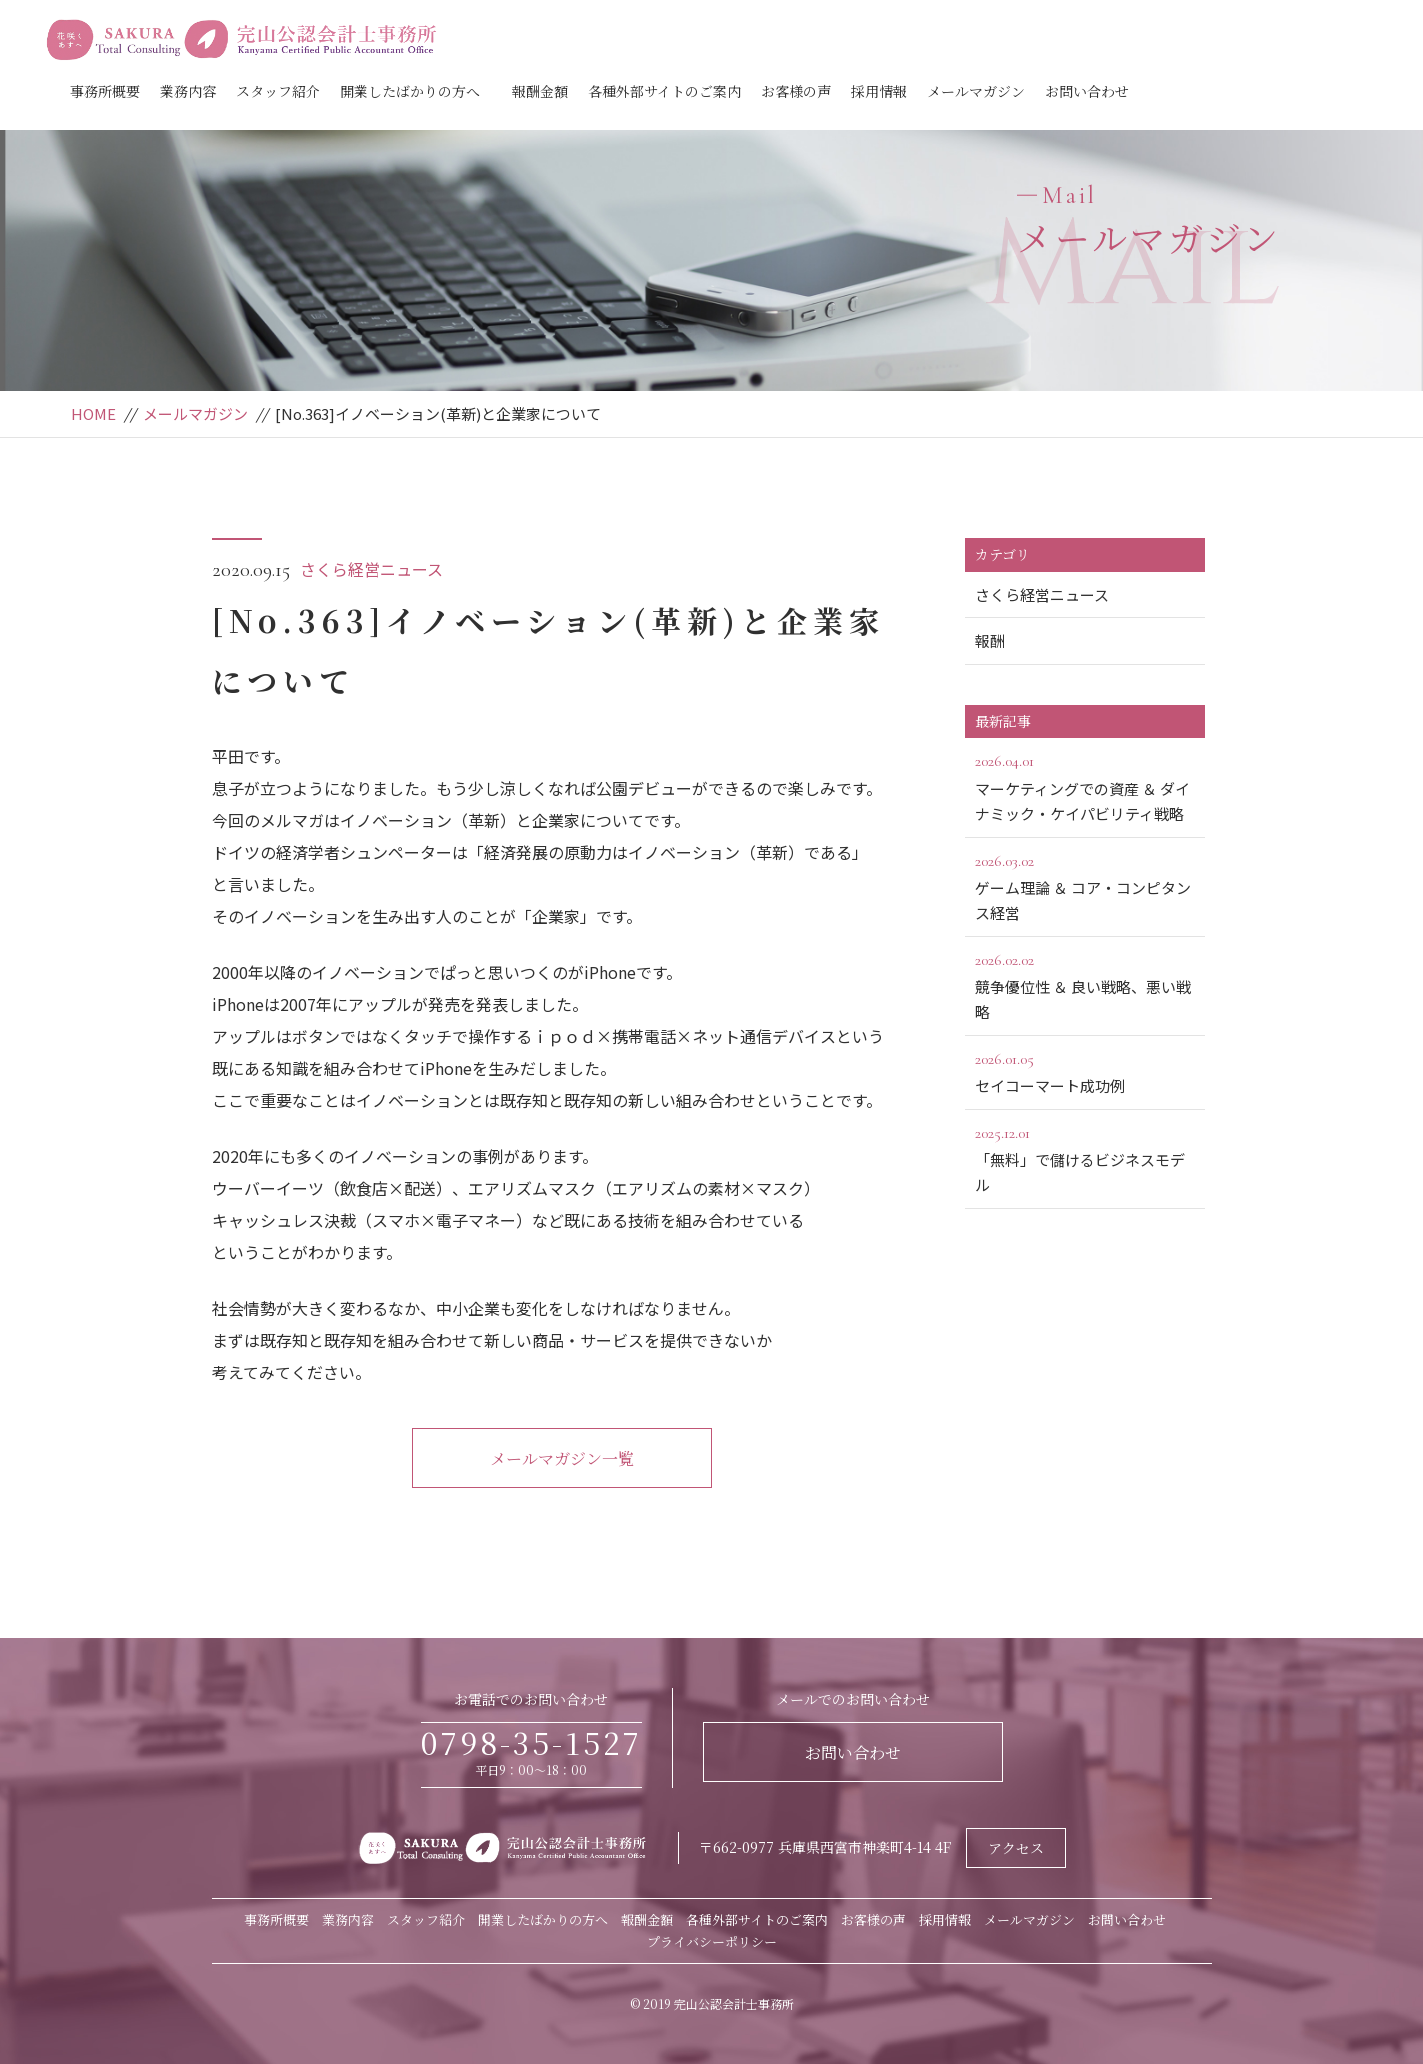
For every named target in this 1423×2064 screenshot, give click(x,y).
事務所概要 (105, 91)
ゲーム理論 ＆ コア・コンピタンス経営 (1085, 886)
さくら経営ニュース (371, 569)
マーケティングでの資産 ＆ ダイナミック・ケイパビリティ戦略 (1085, 786)
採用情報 (879, 91)
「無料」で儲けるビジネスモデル (1085, 1158)
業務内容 (188, 91)
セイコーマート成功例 (1085, 1071)
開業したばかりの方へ (410, 91)
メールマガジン (976, 91)
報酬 (990, 640)
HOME (93, 413)
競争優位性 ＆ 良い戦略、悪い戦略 (1085, 985)
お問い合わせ (1087, 91)
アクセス (1016, 1848)
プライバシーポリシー (712, 1941)
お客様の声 (796, 91)
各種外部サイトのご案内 (664, 91)
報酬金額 (540, 91)
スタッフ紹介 (278, 91)
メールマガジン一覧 (562, 1458)
